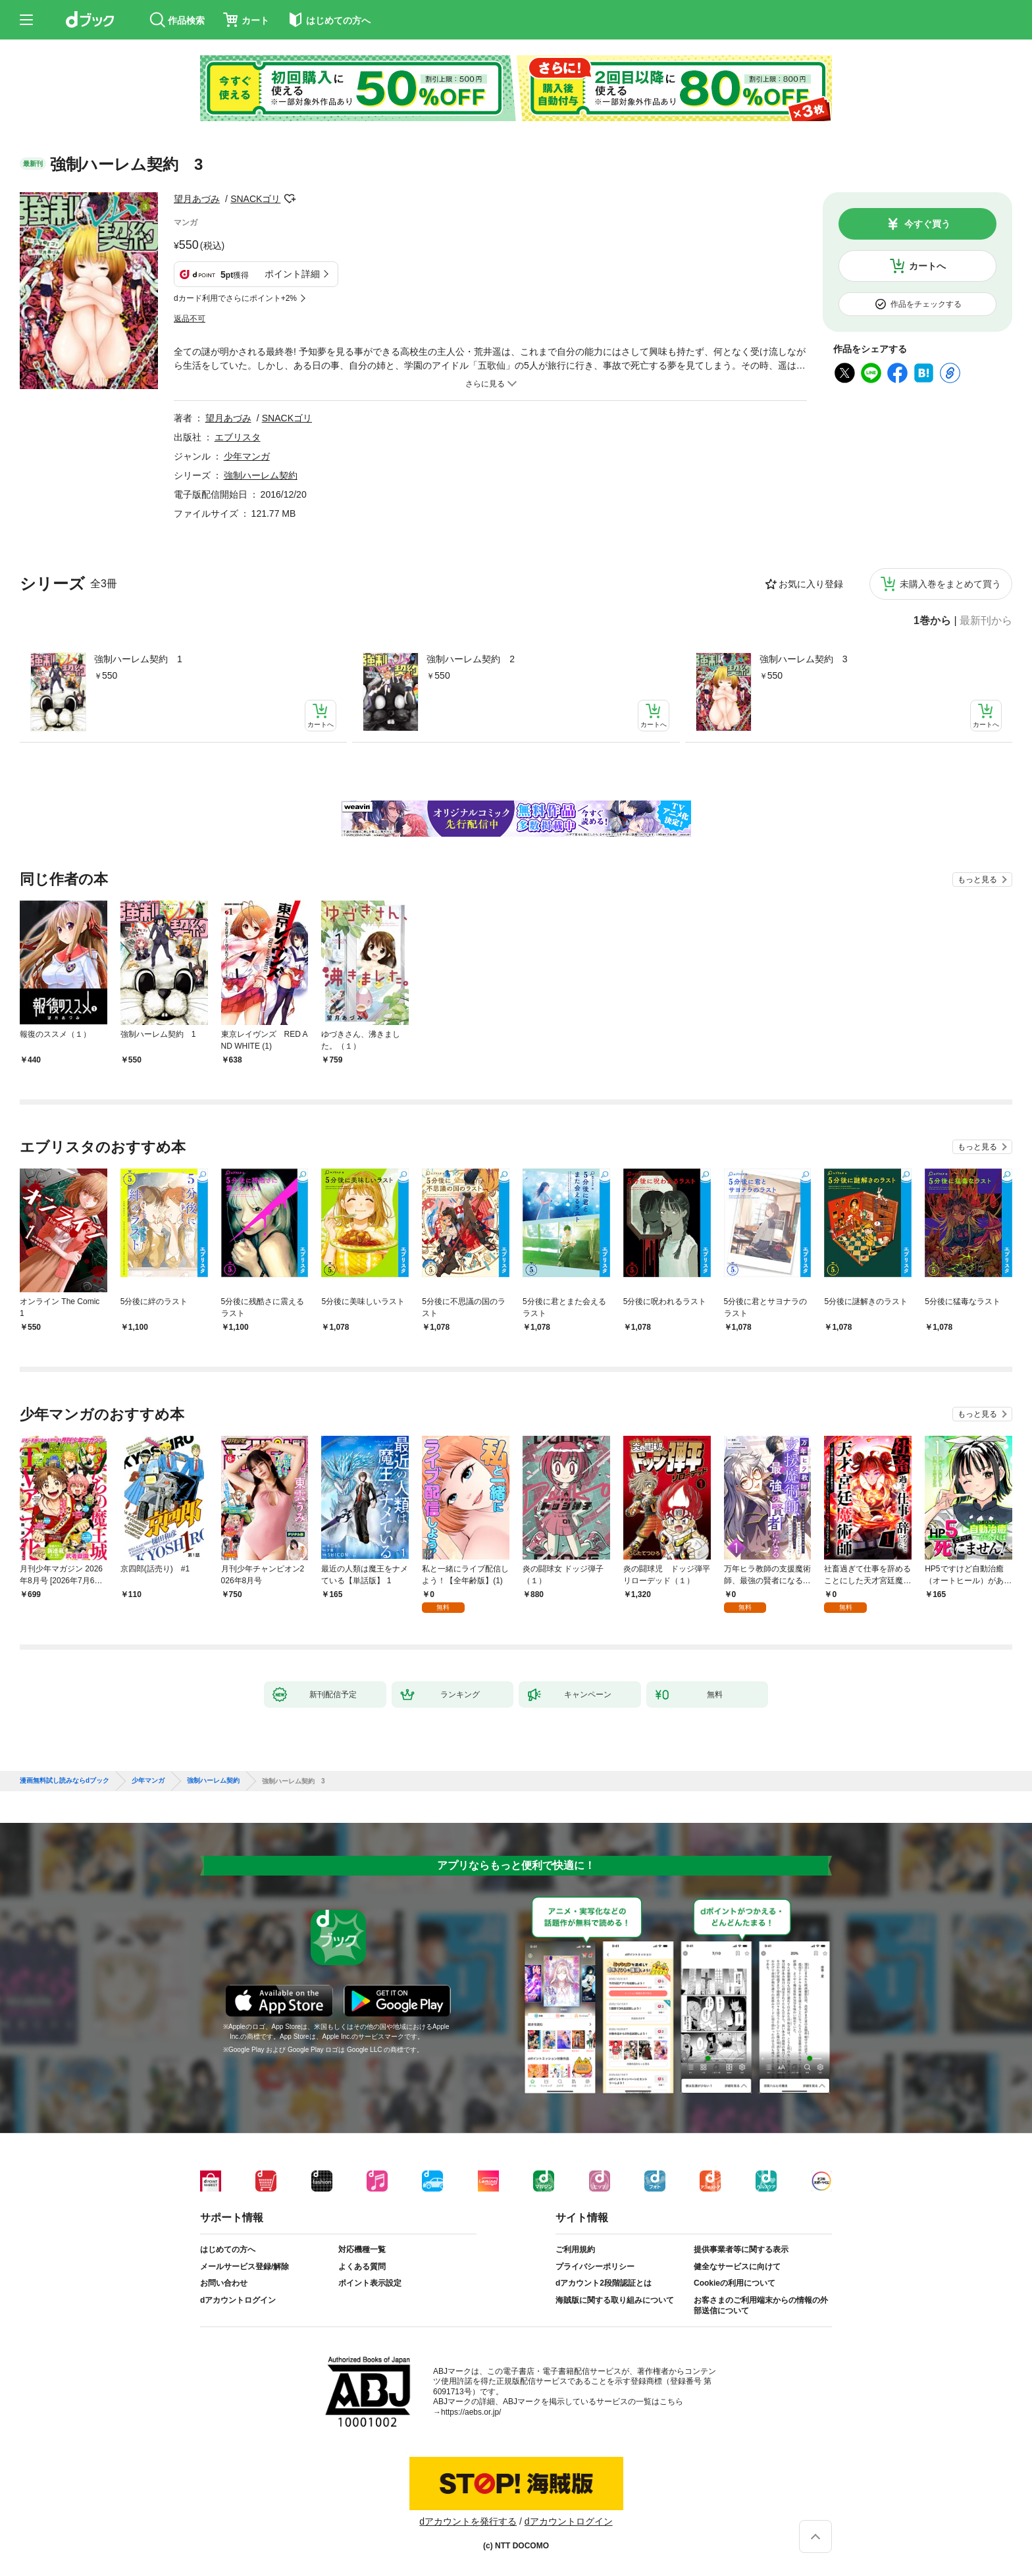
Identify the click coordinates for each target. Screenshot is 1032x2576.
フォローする (289, 198)
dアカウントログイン (238, 2300)
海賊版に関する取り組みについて (614, 2300)
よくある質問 (362, 2266)
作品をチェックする (926, 304)
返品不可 (189, 318)
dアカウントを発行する (468, 2521)
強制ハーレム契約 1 (138, 659)
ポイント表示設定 (369, 2283)
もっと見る (977, 879)
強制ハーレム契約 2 (470, 659)
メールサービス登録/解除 (244, 2266)
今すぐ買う (927, 224)
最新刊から (986, 621)
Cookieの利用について (734, 2283)
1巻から (932, 621)
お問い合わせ (223, 2283)
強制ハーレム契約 (260, 475)
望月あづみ (197, 199)
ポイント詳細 (292, 274)
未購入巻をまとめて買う (950, 584)
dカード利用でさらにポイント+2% (235, 298)
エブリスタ (238, 437)
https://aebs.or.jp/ (471, 2412)
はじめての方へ (227, 2249)
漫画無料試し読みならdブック (64, 1780)
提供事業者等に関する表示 (741, 2249)
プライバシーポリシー (594, 2266)
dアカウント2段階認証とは (603, 2283)
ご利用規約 (575, 2249)
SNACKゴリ (255, 199)
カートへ (927, 266)
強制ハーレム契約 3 (804, 659)
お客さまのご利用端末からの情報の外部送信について (761, 2305)
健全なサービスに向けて (737, 2266)
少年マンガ (247, 456)
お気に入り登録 (811, 584)
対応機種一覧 (362, 2249)
